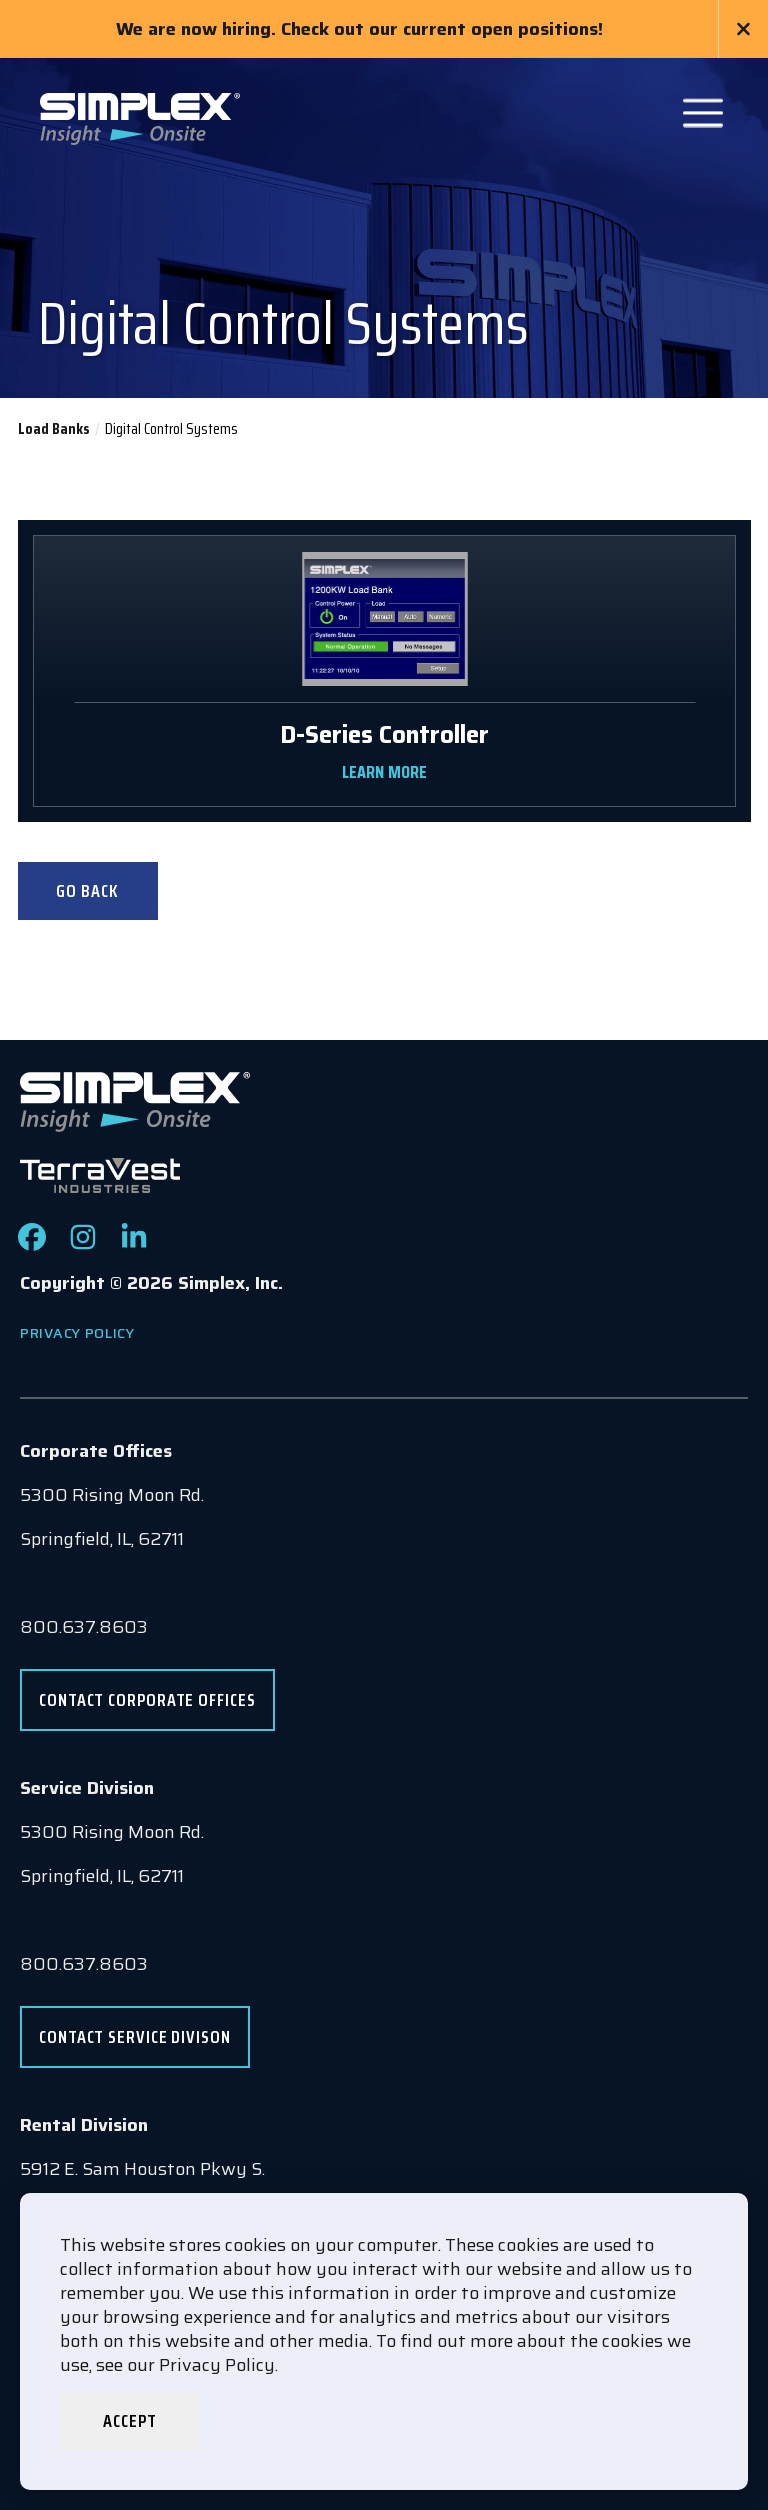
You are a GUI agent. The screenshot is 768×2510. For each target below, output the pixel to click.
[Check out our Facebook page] (32, 1245)
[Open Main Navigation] (703, 113)
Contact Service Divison (135, 2037)
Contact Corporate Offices (147, 1700)
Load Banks (54, 428)
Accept (129, 2421)
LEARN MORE (384, 772)
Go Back (87, 891)
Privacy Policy (77, 1333)
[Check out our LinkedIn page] (134, 1245)
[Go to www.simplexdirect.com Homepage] (140, 117)
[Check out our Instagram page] (83, 1245)
